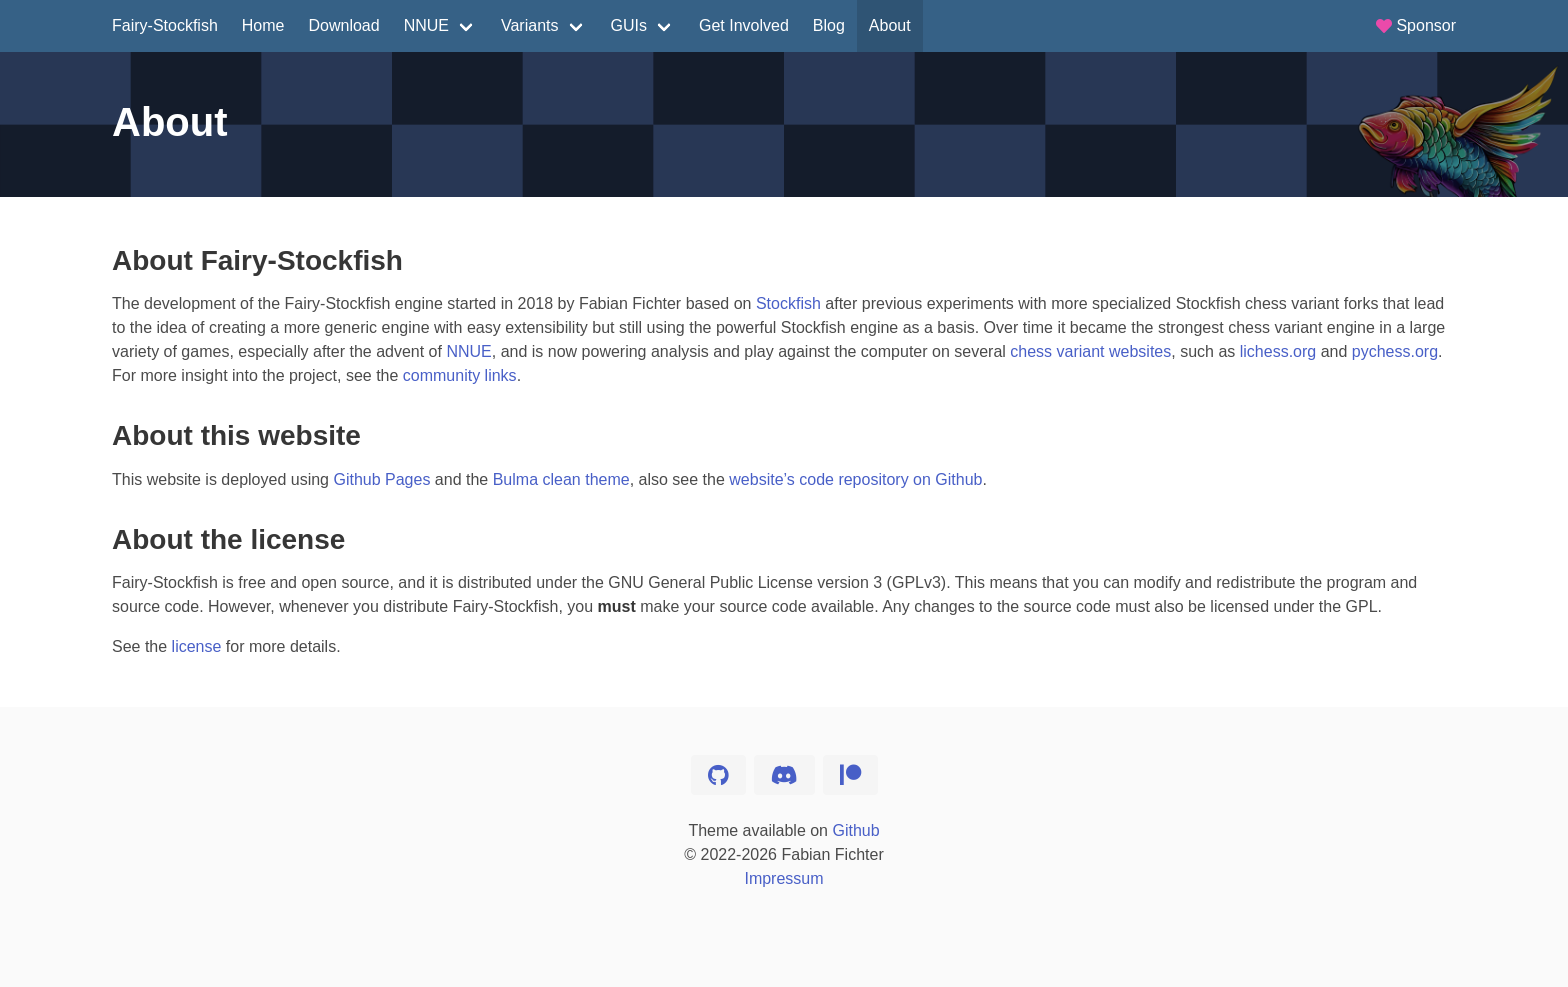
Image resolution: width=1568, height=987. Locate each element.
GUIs (629, 25)
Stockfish (788, 303)
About (890, 25)
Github (855, 830)
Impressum (783, 878)
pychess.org (1395, 351)
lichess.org (1278, 351)
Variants (530, 25)
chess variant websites (1090, 351)
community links (460, 375)
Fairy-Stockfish (165, 25)
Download (343, 25)
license (197, 646)
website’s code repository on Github (855, 479)
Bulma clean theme (561, 479)
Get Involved (744, 25)
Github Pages (381, 479)
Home (263, 25)
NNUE (426, 25)
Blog (829, 25)
